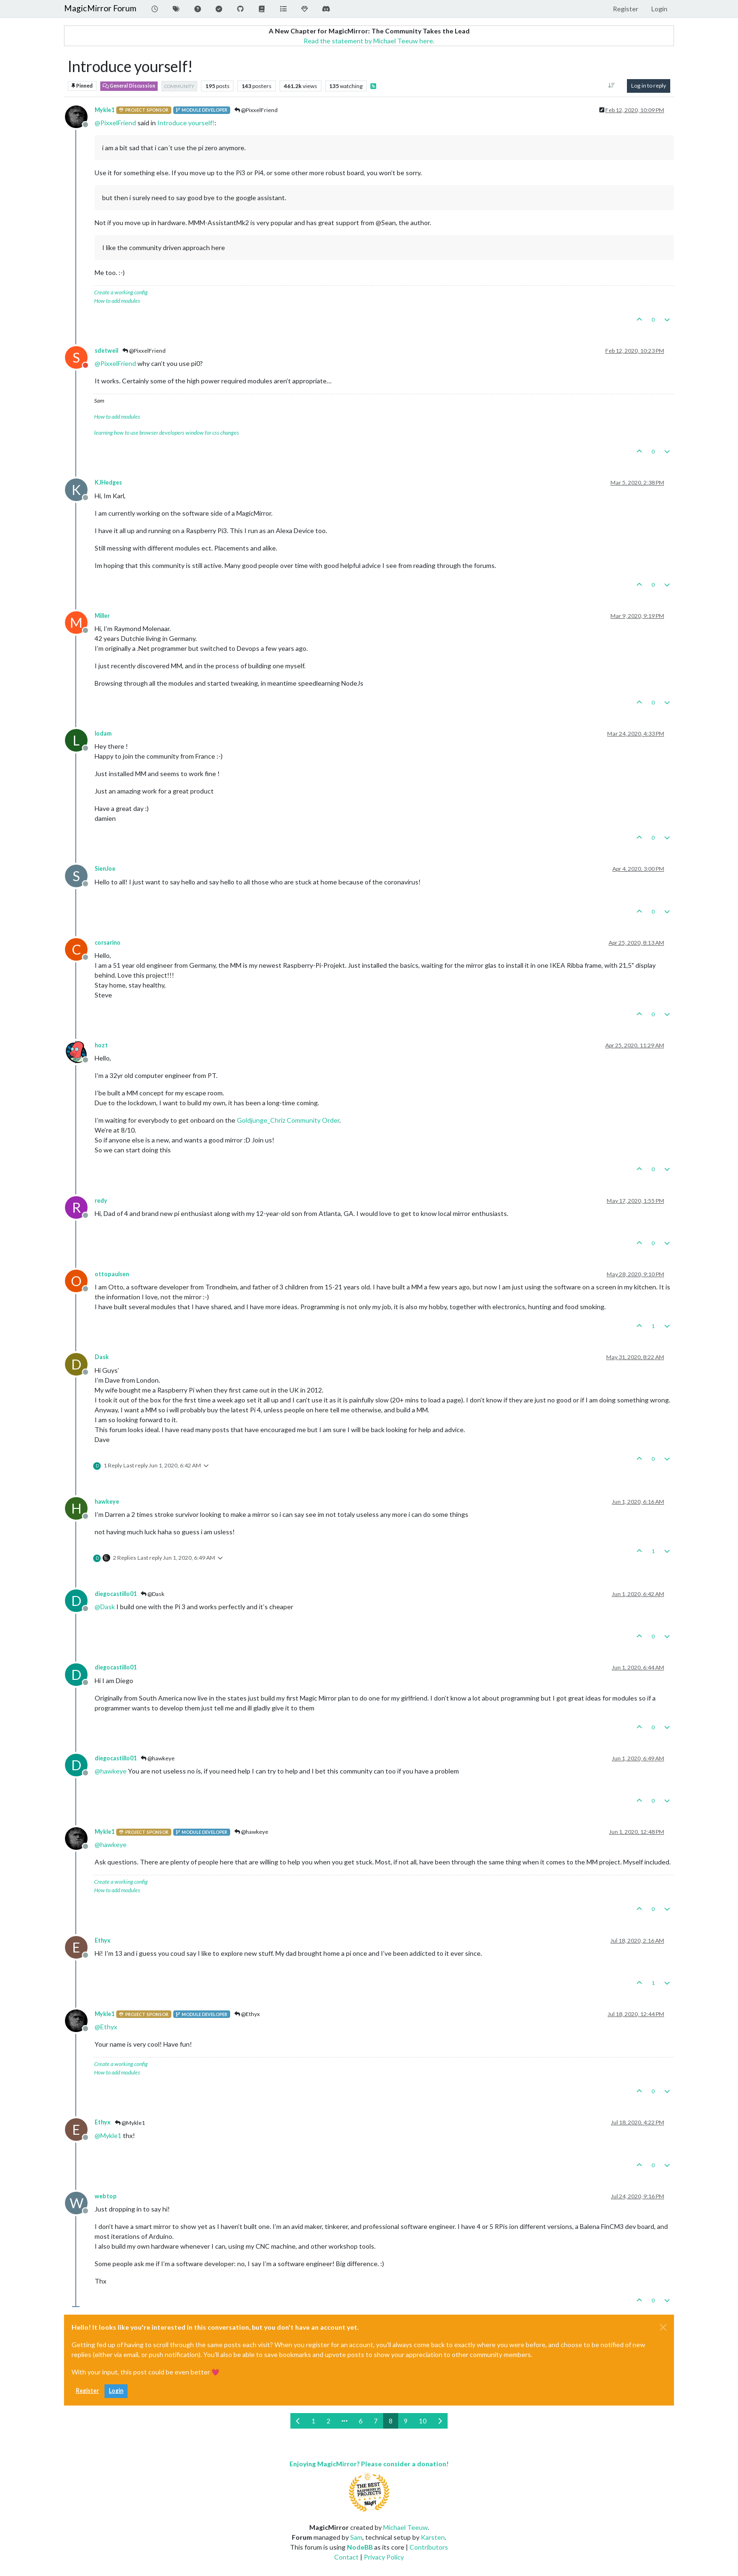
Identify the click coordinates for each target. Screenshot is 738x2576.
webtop (106, 2196)
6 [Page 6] (360, 2421)
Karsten (433, 2537)
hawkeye (107, 1501)
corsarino (107, 942)
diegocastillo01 (115, 1593)
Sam (356, 2537)
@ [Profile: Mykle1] (108, 2135)
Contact (346, 2557)
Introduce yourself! (186, 123)
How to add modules (117, 300)
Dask (102, 1357)
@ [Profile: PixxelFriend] (115, 123)
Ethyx (103, 1940)
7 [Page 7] (375, 2421)
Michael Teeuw (405, 2527)
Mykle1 (104, 109)
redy (101, 1200)
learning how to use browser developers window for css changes (166, 432)
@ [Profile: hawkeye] (111, 1771)
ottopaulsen (112, 1274)
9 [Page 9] (406, 2421)
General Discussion (129, 86)
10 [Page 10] (422, 2421)
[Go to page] (344, 2421)
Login (116, 2390)
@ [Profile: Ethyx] (106, 2027)
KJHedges (108, 482)
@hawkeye (158, 1758)
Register (87, 2390)
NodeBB (360, 2547)
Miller (102, 615)
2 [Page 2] (328, 2421)
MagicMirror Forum (100, 8)
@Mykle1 (130, 2122)
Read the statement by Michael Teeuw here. (369, 41)
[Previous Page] (298, 2421)
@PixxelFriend (256, 109)
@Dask (152, 1593)
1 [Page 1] (313, 2421)
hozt (101, 1045)
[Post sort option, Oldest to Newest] (611, 85)
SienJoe (105, 868)
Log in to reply (648, 85)
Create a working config (121, 292)
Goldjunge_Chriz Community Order (288, 1120)
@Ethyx (247, 2013)
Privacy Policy (384, 2557)
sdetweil (106, 350)
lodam (103, 733)
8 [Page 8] (391, 2421)
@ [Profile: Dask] (105, 1607)
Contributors (428, 2547)
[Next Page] (440, 2421)
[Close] (663, 2327)
